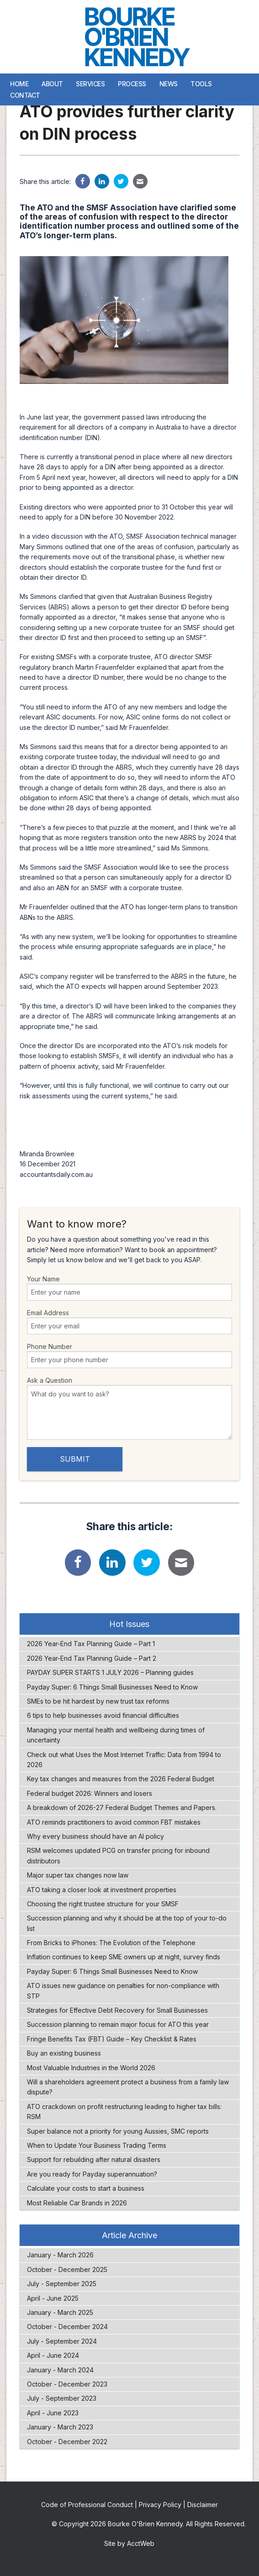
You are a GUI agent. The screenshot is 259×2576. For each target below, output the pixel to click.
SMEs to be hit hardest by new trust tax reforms (98, 1701)
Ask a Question (130, 1408)
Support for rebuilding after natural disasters (93, 2159)
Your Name (130, 1288)
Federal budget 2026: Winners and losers (89, 1793)
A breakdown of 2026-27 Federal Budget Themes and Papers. (122, 1807)
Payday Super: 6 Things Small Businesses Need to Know (112, 1687)
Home (19, 84)
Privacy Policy (160, 2504)
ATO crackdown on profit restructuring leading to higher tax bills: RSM (124, 2111)
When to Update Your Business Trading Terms (96, 2145)
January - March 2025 (60, 2312)
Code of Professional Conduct (87, 2504)
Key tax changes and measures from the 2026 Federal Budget (120, 1779)
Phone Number (130, 1355)
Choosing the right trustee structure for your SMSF (103, 1904)
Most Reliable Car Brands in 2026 (77, 2203)
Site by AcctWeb (129, 2543)
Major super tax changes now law (77, 1875)
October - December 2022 (67, 2441)
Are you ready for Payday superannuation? (92, 2174)
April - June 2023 (53, 2413)
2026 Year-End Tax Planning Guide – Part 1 (91, 1643)
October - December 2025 (67, 2269)
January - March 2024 (60, 2370)
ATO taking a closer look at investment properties (101, 1890)
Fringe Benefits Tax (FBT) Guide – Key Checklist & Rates (111, 2039)
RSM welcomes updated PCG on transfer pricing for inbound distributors (118, 1855)
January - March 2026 (60, 2255)
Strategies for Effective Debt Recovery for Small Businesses (117, 2010)
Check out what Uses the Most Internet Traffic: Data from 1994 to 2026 (124, 1759)
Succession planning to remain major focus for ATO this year (118, 2024)
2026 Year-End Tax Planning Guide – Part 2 (91, 1658)
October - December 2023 (67, 2384)
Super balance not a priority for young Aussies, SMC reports (118, 2131)
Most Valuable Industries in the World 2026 (91, 2068)
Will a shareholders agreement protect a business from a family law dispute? (128, 2087)
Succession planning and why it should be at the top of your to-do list (127, 1923)
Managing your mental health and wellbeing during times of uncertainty (116, 1735)
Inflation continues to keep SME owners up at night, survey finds (123, 1957)
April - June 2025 (53, 2298)
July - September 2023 (61, 2398)
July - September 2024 (62, 2341)
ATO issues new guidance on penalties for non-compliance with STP (123, 1990)
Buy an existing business (64, 2053)
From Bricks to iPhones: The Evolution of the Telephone (111, 1942)
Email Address (130, 1321)
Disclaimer (202, 2504)
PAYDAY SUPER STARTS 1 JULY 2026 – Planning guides (110, 1672)
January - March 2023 (60, 2427)
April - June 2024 (53, 2355)
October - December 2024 (67, 2326)
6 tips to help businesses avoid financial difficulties (103, 1715)
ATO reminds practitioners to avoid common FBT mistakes (114, 1822)
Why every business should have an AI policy (95, 1836)
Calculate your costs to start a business (85, 2188)
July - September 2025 (61, 2283)
